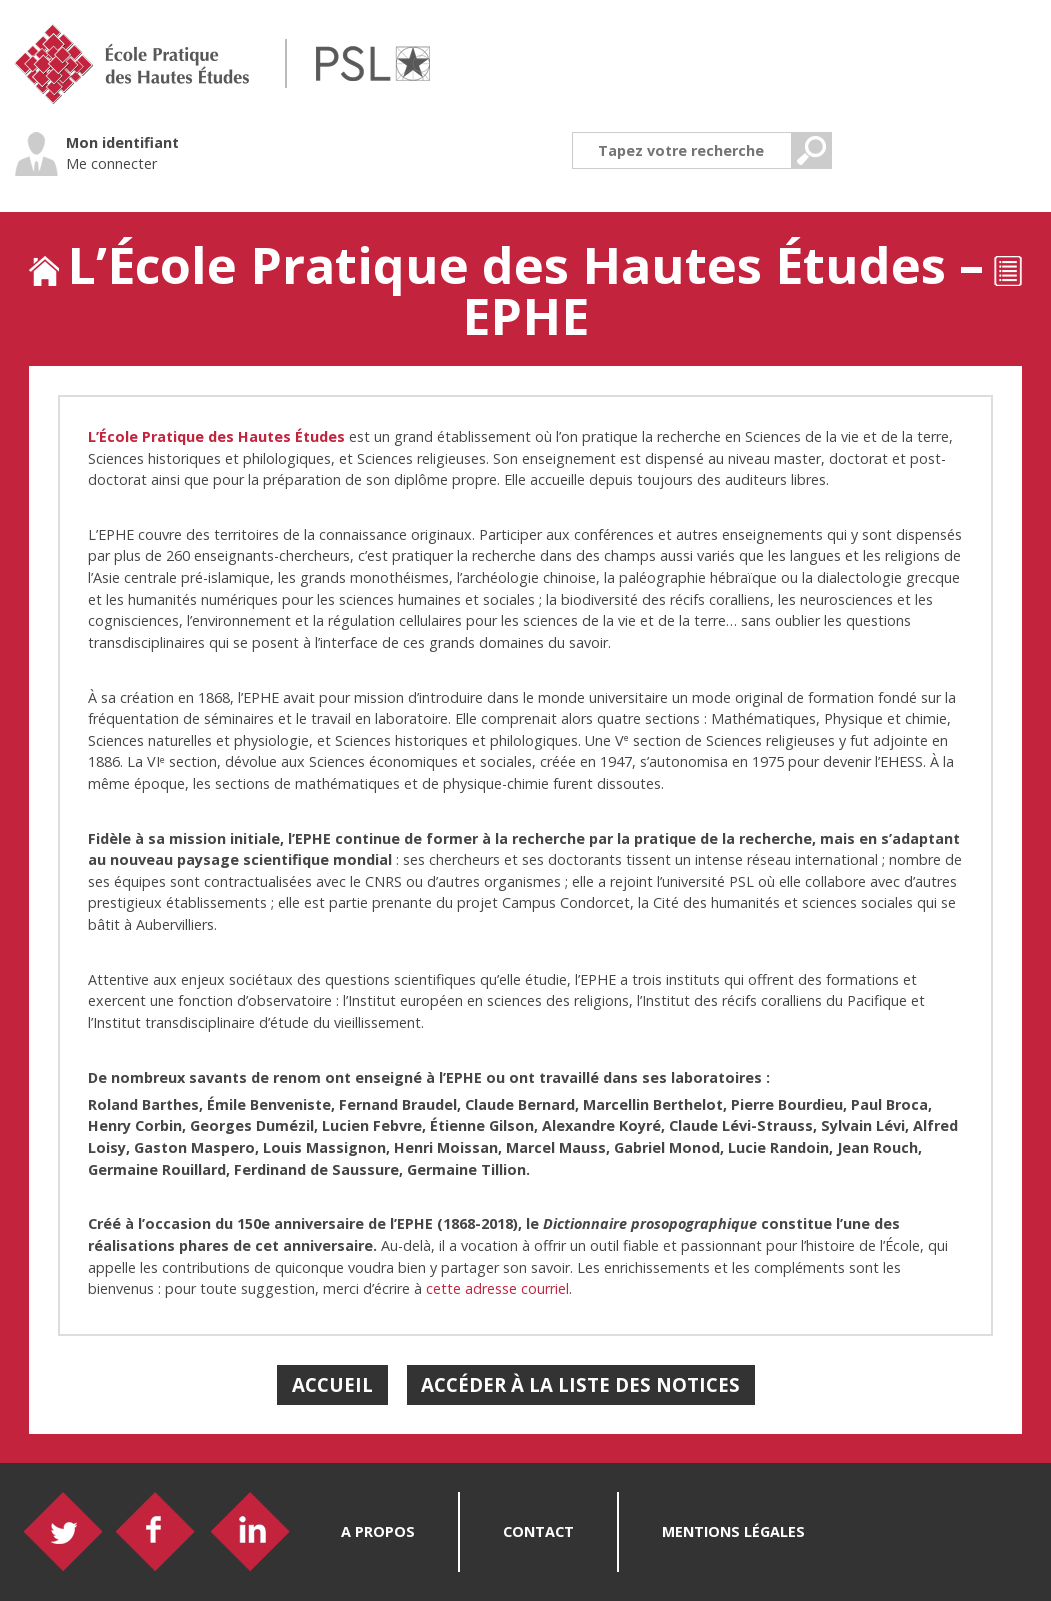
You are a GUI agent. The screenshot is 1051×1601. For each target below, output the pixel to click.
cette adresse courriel (497, 1288)
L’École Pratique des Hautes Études (216, 436)
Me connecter (111, 163)
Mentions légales (733, 1531)
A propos (378, 1531)
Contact (538, 1531)
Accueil (332, 1384)
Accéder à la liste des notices (580, 1384)
